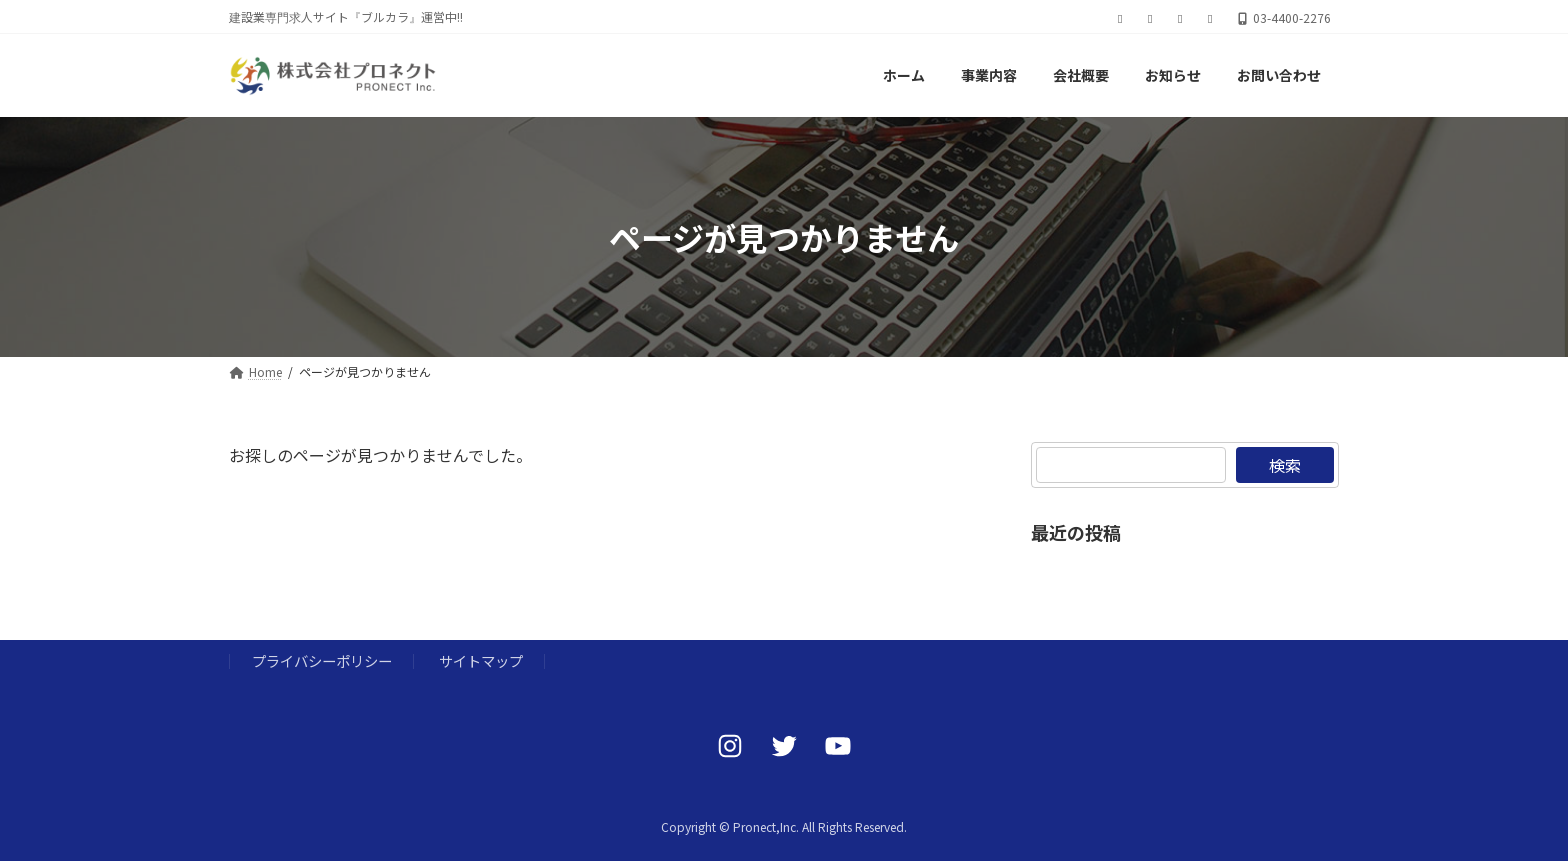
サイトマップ (481, 660)
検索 (1285, 465)
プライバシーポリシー (322, 660)
